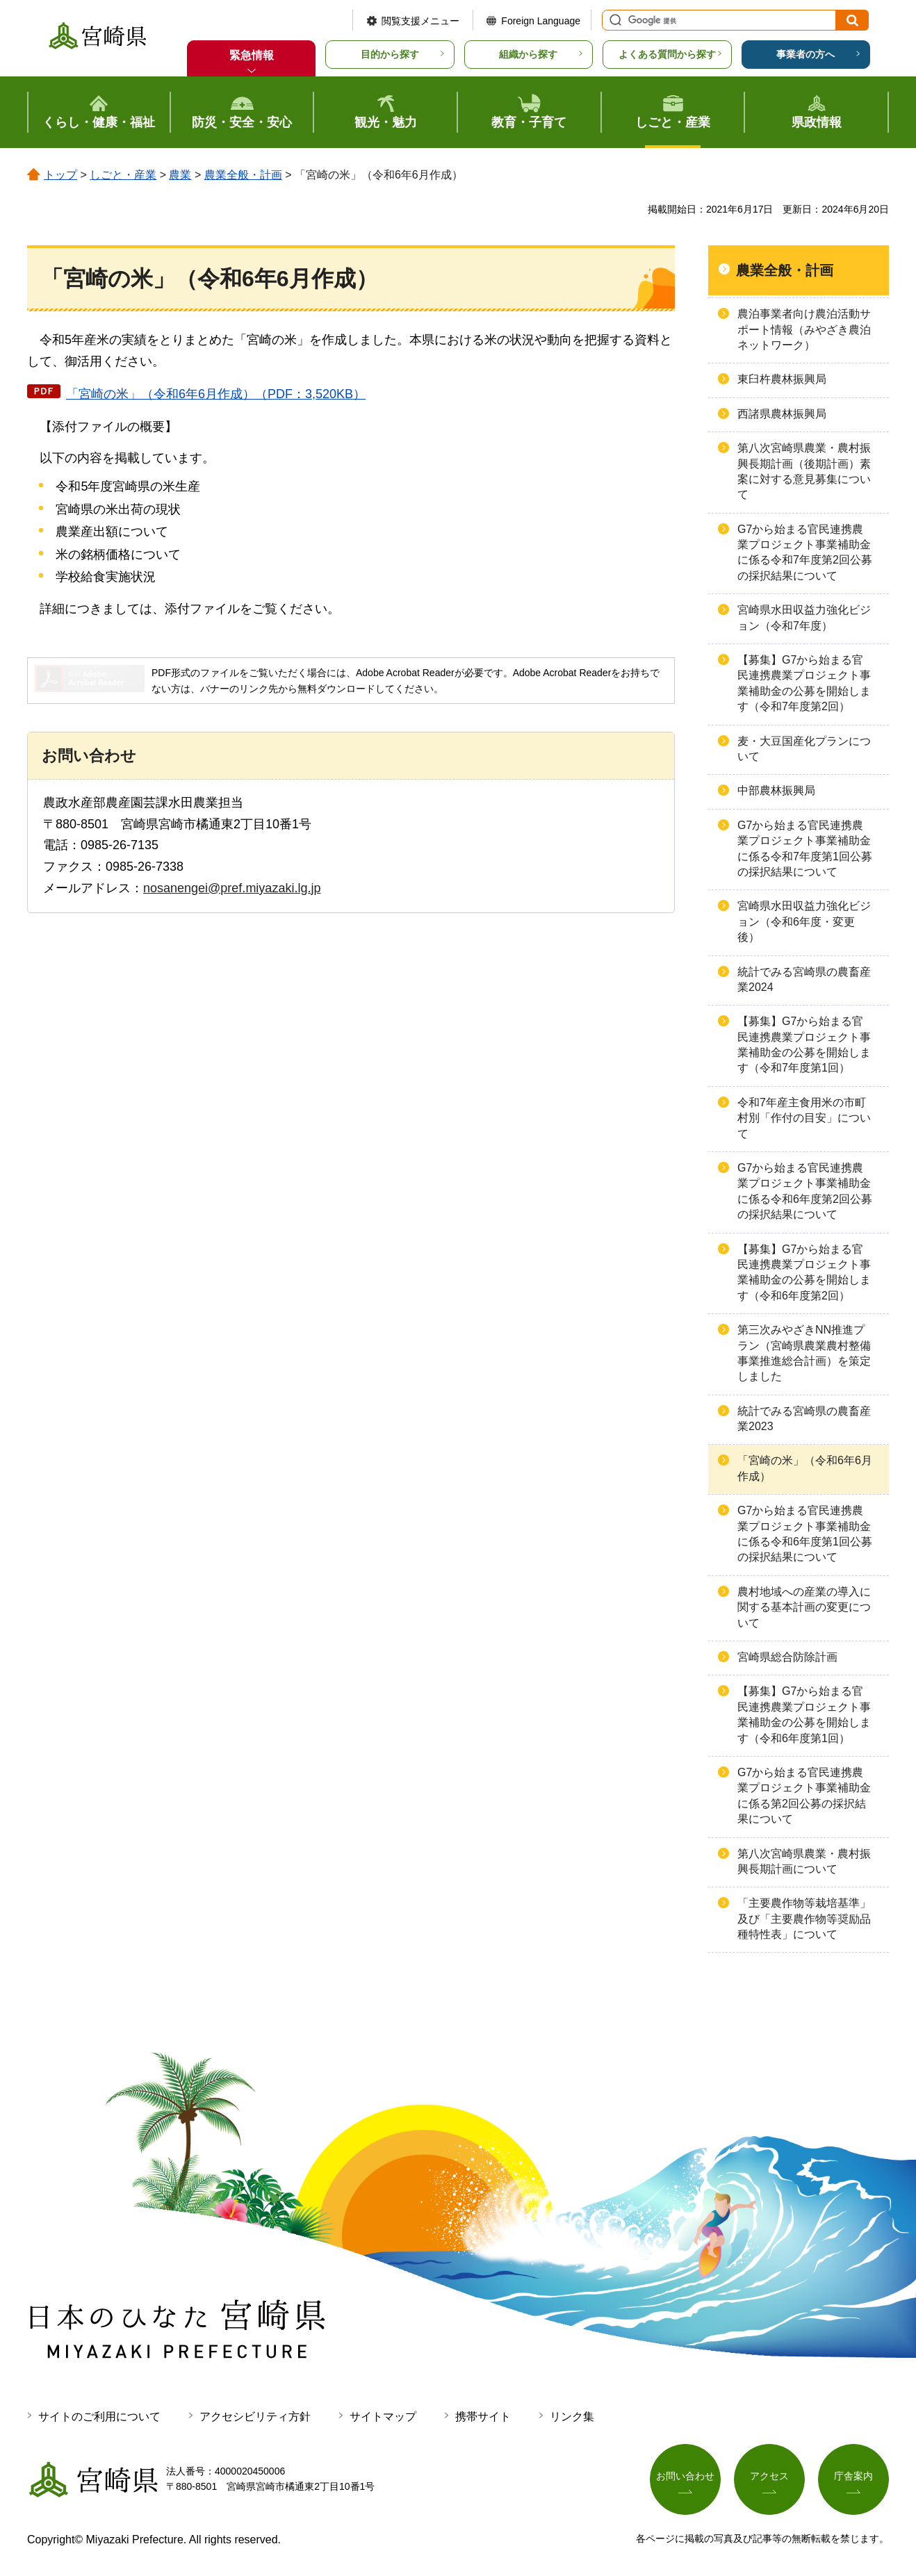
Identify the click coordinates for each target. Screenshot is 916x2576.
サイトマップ (383, 2416)
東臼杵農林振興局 (781, 379)
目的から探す (390, 54)
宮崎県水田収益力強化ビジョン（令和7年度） (804, 617)
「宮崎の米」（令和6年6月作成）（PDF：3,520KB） (216, 394)
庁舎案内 (853, 2475)
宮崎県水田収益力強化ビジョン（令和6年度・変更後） (804, 921)
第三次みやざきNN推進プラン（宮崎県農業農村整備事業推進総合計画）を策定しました (804, 1353)
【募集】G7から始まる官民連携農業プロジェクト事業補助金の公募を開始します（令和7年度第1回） (804, 1044)
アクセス (769, 2475)
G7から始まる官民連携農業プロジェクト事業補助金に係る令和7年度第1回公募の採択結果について (804, 848)
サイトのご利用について (99, 2416)
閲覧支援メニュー (420, 20)
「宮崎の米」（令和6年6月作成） (804, 1468)
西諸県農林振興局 (781, 414)
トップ (60, 175)
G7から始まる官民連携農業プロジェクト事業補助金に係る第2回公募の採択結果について (804, 1795)
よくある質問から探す (667, 54)
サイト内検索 (613, 20)
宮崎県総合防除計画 (787, 1657)
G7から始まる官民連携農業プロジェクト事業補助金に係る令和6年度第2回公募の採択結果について (804, 1191)
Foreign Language (540, 20)
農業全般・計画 (243, 175)
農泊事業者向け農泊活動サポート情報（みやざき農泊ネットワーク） (804, 329)
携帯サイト (483, 2416)
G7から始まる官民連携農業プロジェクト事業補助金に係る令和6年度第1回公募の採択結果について (804, 1533)
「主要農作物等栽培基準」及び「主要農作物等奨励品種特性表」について (804, 1918)
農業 (180, 175)
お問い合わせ (685, 2475)
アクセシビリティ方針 (255, 2416)
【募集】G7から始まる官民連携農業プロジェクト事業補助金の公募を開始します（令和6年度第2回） (804, 1272)
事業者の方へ (805, 54)
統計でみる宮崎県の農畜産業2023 (804, 1418)
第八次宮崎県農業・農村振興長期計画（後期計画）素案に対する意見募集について (804, 471)
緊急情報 (251, 55)
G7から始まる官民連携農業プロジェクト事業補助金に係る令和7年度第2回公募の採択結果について (804, 552)
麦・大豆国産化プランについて (804, 748)
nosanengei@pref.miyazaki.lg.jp (231, 888)
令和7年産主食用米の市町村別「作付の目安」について (804, 1118)
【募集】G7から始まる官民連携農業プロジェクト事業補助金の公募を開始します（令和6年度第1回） (804, 1714)
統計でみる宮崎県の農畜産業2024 (804, 979)
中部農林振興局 (776, 790)
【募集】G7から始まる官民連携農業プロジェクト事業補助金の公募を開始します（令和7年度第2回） (804, 683)
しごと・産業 (123, 175)
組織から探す (528, 54)
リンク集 (572, 2416)
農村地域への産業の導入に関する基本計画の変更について (804, 1607)
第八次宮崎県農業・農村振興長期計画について (804, 1861)
